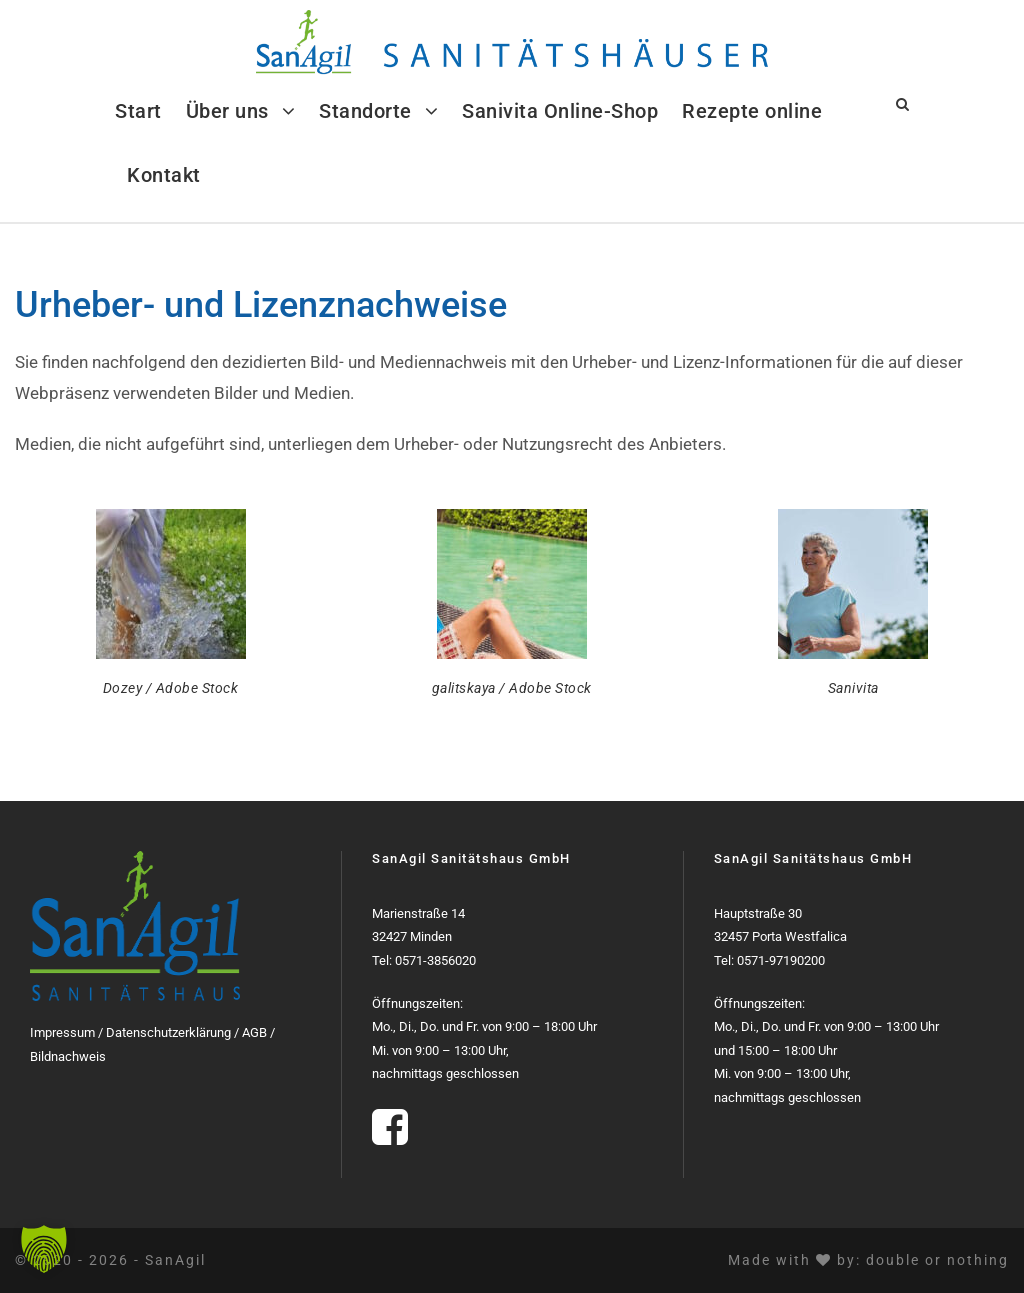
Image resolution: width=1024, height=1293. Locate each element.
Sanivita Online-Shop (560, 111)
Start (138, 111)
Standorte (365, 111)
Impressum (62, 1032)
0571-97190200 (781, 960)
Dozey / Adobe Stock (171, 688)
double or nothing (937, 1260)
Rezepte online (752, 111)
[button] (44, 1249)
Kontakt (164, 175)
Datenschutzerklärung (168, 1032)
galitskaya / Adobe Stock (512, 688)
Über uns (227, 111)
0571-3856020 (435, 960)
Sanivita (853, 688)
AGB (254, 1032)
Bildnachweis (68, 1056)
